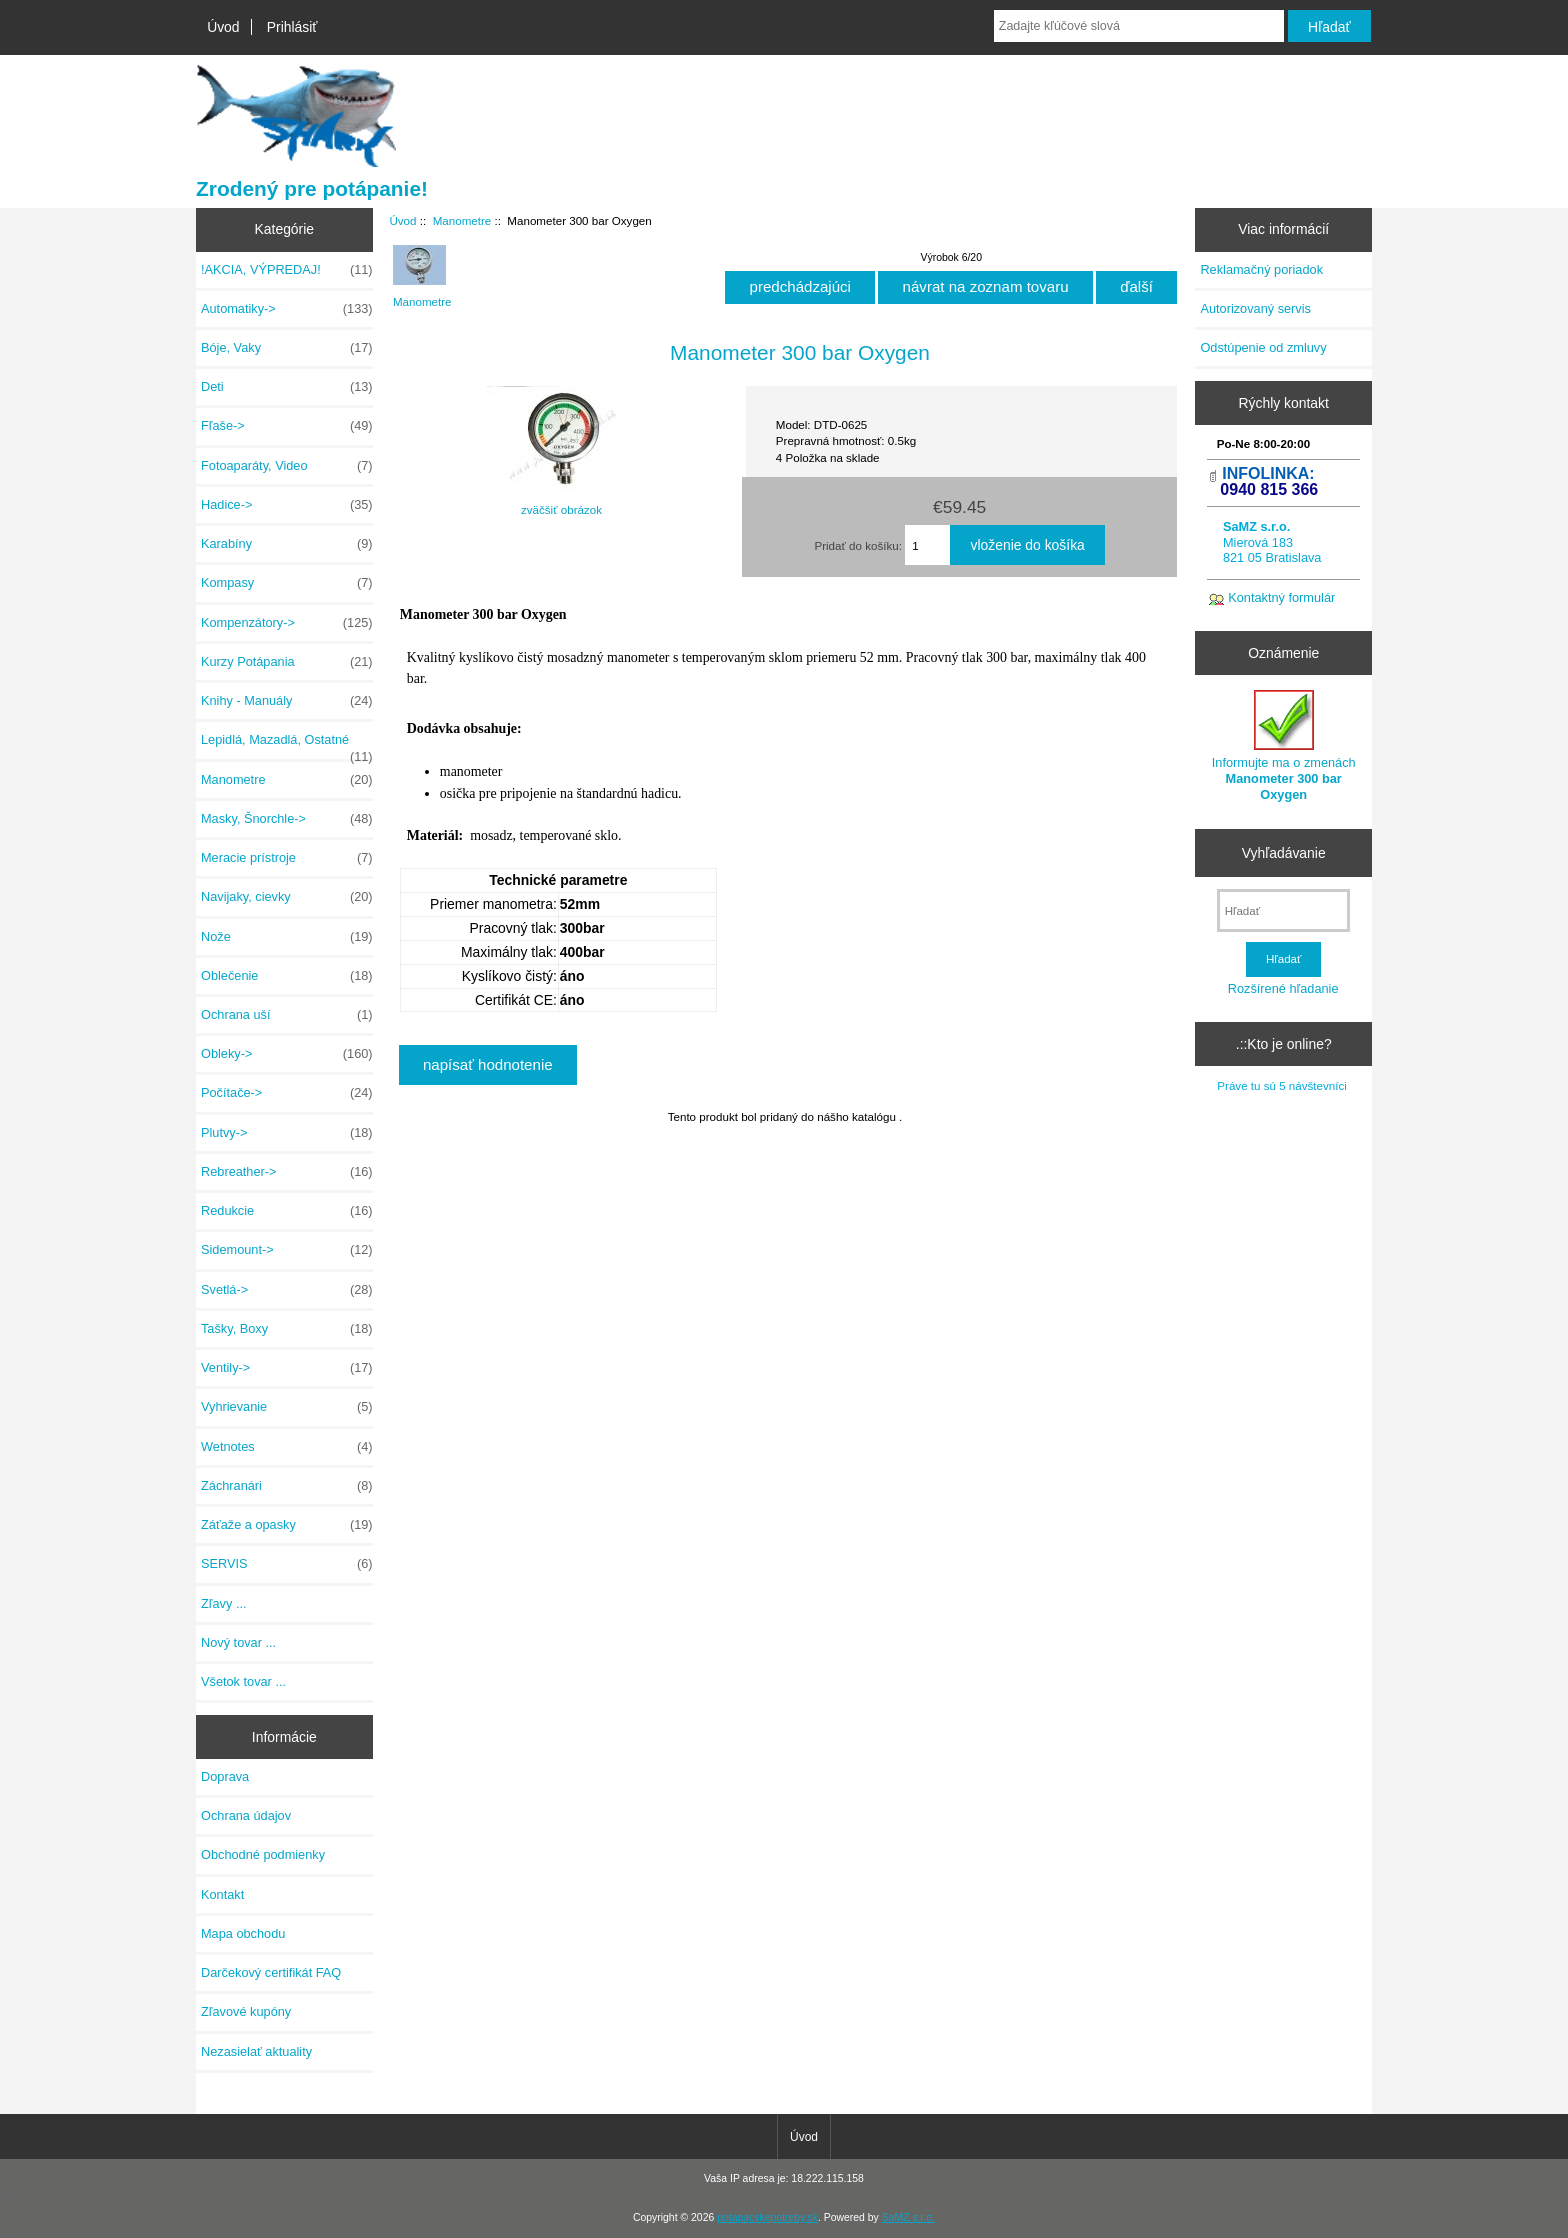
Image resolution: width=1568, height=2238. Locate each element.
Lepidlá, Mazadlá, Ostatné (287, 745)
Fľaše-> (287, 426)
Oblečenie (287, 976)
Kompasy (287, 583)
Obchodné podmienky (263, 1854)
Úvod (223, 27)
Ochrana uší (287, 1015)
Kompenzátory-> (287, 623)
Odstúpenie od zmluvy (1263, 347)
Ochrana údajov (246, 1815)
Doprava (225, 1776)
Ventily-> (287, 1368)
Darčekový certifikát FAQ (271, 1972)
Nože (287, 937)
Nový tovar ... (238, 1642)
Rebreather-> (287, 1172)
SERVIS (287, 1564)
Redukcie (287, 1211)
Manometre (462, 220)
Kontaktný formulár (1281, 597)
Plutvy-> (287, 1133)
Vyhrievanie (287, 1407)
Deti (287, 387)
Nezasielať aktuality (256, 2051)
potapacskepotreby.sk (767, 2217)
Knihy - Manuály (287, 701)
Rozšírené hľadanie (1283, 988)
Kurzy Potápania (287, 662)
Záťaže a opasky (287, 1525)
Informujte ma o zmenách (1284, 746)
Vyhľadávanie (1284, 853)
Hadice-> (287, 505)
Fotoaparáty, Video (287, 466)
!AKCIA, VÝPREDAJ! (287, 270)
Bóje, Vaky (287, 348)
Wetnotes (287, 1447)
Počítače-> (287, 1093)
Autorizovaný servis (1255, 308)
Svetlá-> (287, 1290)
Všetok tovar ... (243, 1681)
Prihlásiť (292, 27)
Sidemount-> (287, 1250)
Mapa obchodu (243, 1933)
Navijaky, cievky (287, 897)
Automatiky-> (287, 309)
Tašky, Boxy (287, 1329)
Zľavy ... (224, 1603)
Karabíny (287, 544)
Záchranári (287, 1486)
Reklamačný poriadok (1261, 269)
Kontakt (222, 1894)
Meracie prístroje (287, 858)
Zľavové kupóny (246, 2011)
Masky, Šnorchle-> (287, 819)
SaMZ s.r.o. (908, 2217)
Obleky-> (287, 1054)
